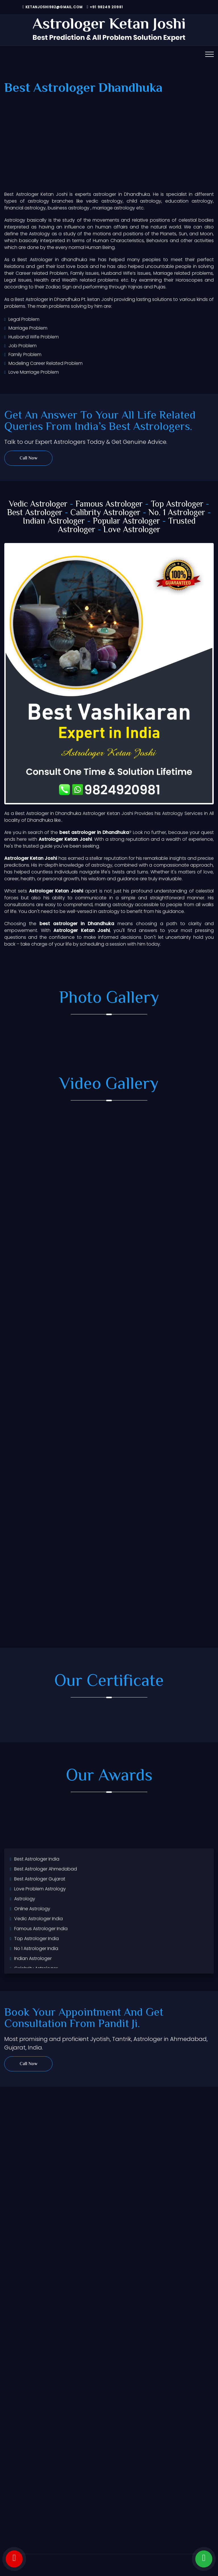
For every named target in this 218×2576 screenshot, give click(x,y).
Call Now (28, 458)
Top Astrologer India (36, 1938)
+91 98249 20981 (105, 7)
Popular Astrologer (126, 521)
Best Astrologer (34, 513)
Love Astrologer (131, 530)
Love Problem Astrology (40, 1889)
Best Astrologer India (36, 1859)
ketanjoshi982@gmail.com (52, 7)
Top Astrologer (177, 504)
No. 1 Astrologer (176, 513)
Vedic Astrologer (38, 504)
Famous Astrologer (109, 504)
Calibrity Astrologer (105, 513)
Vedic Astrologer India (38, 1918)
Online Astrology (32, 1908)
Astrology (24, 1898)
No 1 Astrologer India (36, 1948)
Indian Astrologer (54, 521)
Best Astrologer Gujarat (39, 1879)
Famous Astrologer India (41, 1928)
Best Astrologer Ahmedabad (45, 1869)
